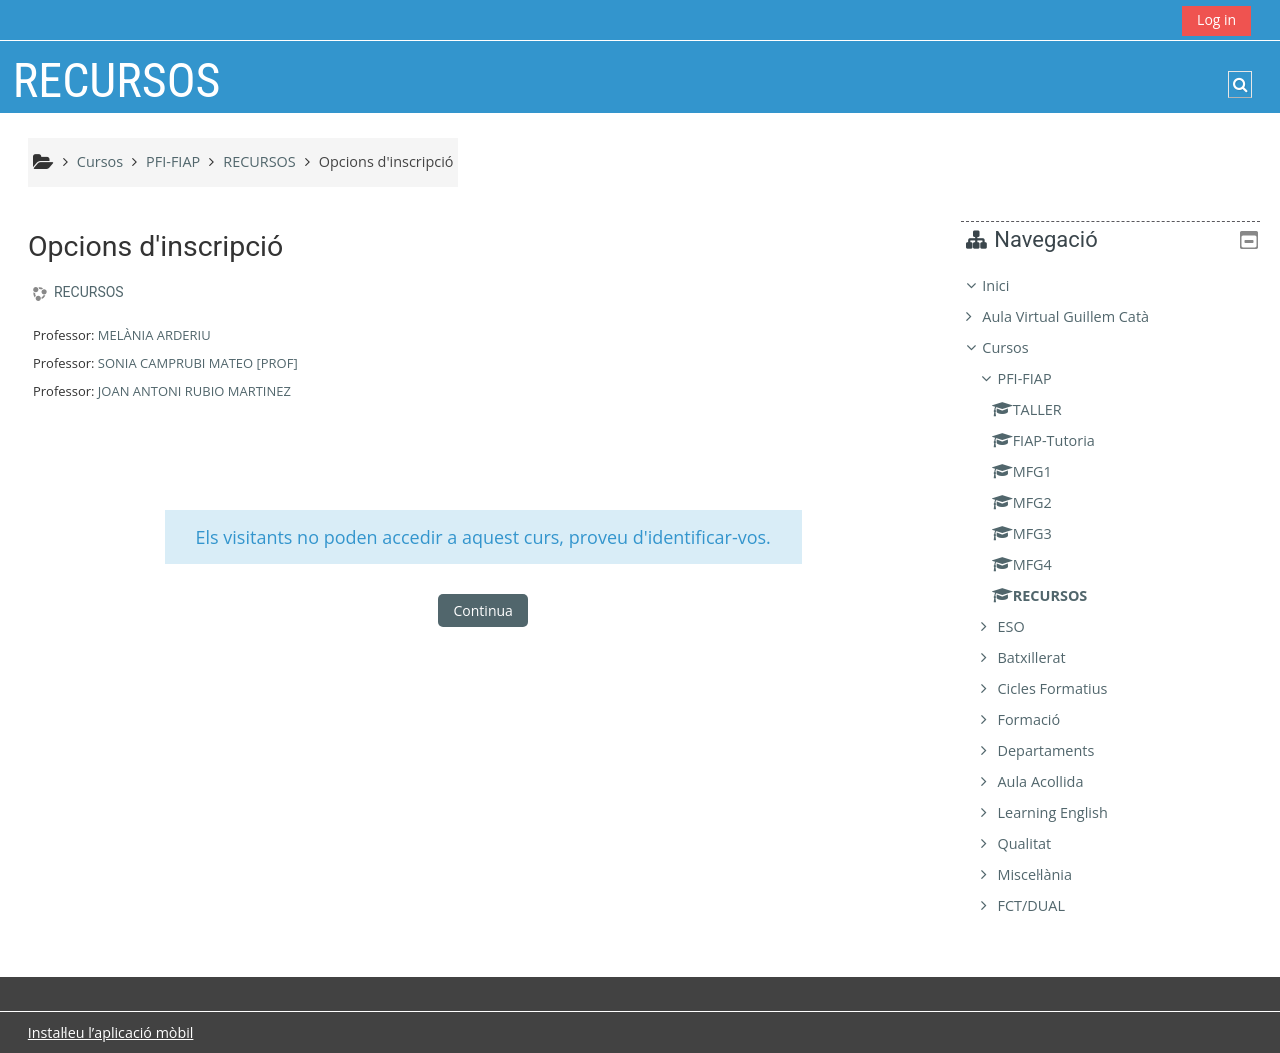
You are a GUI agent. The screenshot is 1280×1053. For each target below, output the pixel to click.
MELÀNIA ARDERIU (154, 335)
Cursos (1020, 347)
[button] (1240, 84)
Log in (1216, 19)
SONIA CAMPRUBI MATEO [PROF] (198, 363)
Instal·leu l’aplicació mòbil (111, 1032)
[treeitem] (1117, 596)
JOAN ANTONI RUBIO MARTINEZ (194, 391)
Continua (483, 610)
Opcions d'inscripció (386, 161)
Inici (1010, 285)
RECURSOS (89, 292)
